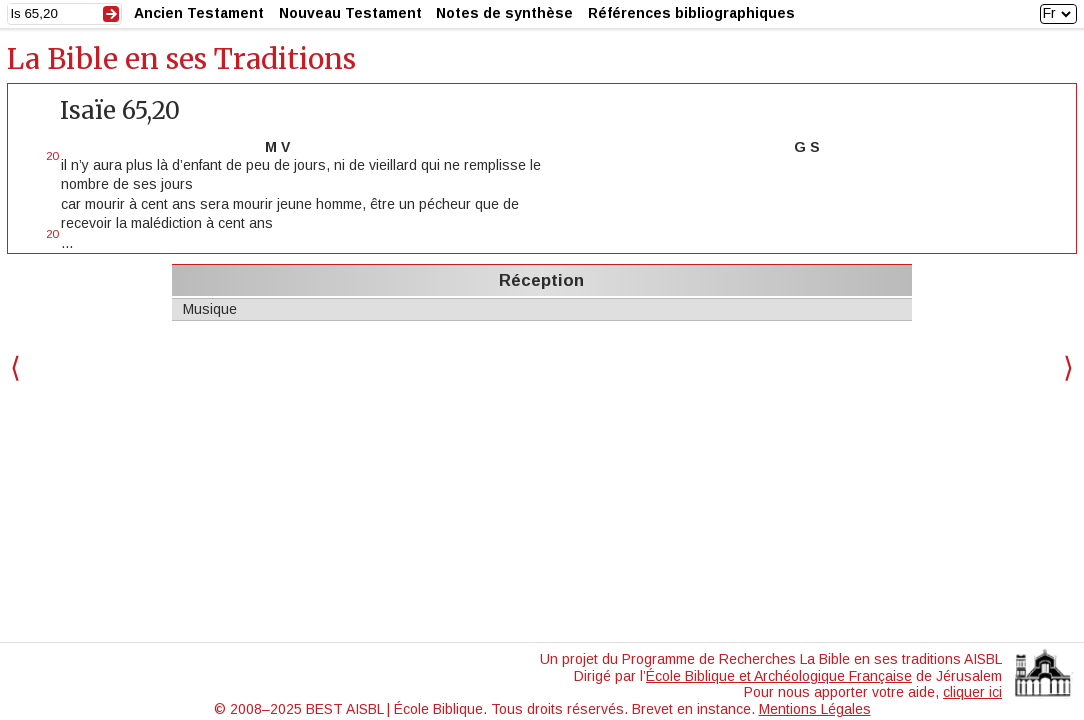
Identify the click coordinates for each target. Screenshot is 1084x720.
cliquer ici (972, 692)
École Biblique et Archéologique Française (779, 676)
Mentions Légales (815, 709)
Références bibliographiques (691, 13)
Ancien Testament (199, 13)
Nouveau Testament (350, 13)
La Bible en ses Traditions (181, 59)
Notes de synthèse (504, 13)
